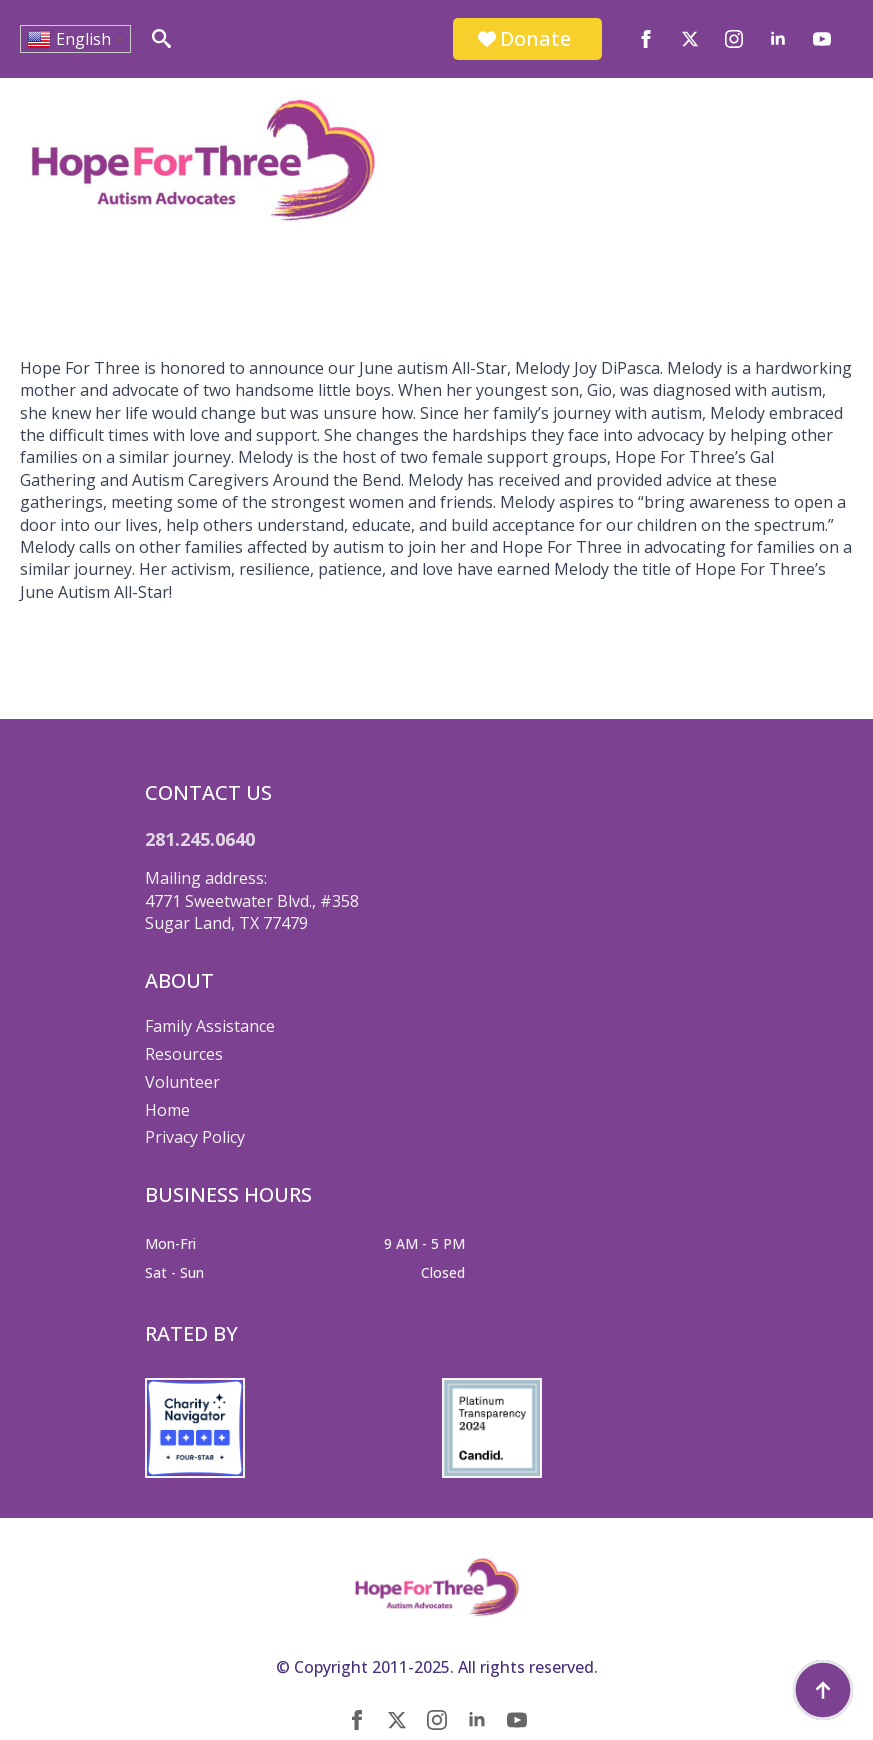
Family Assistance (210, 1026)
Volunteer (182, 1082)
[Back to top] (823, 1690)
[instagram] (734, 39)
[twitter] (690, 39)
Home (167, 1110)
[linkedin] (778, 39)
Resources (184, 1054)
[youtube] (822, 39)
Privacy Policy (195, 1137)
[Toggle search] (161, 38)
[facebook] (646, 39)
